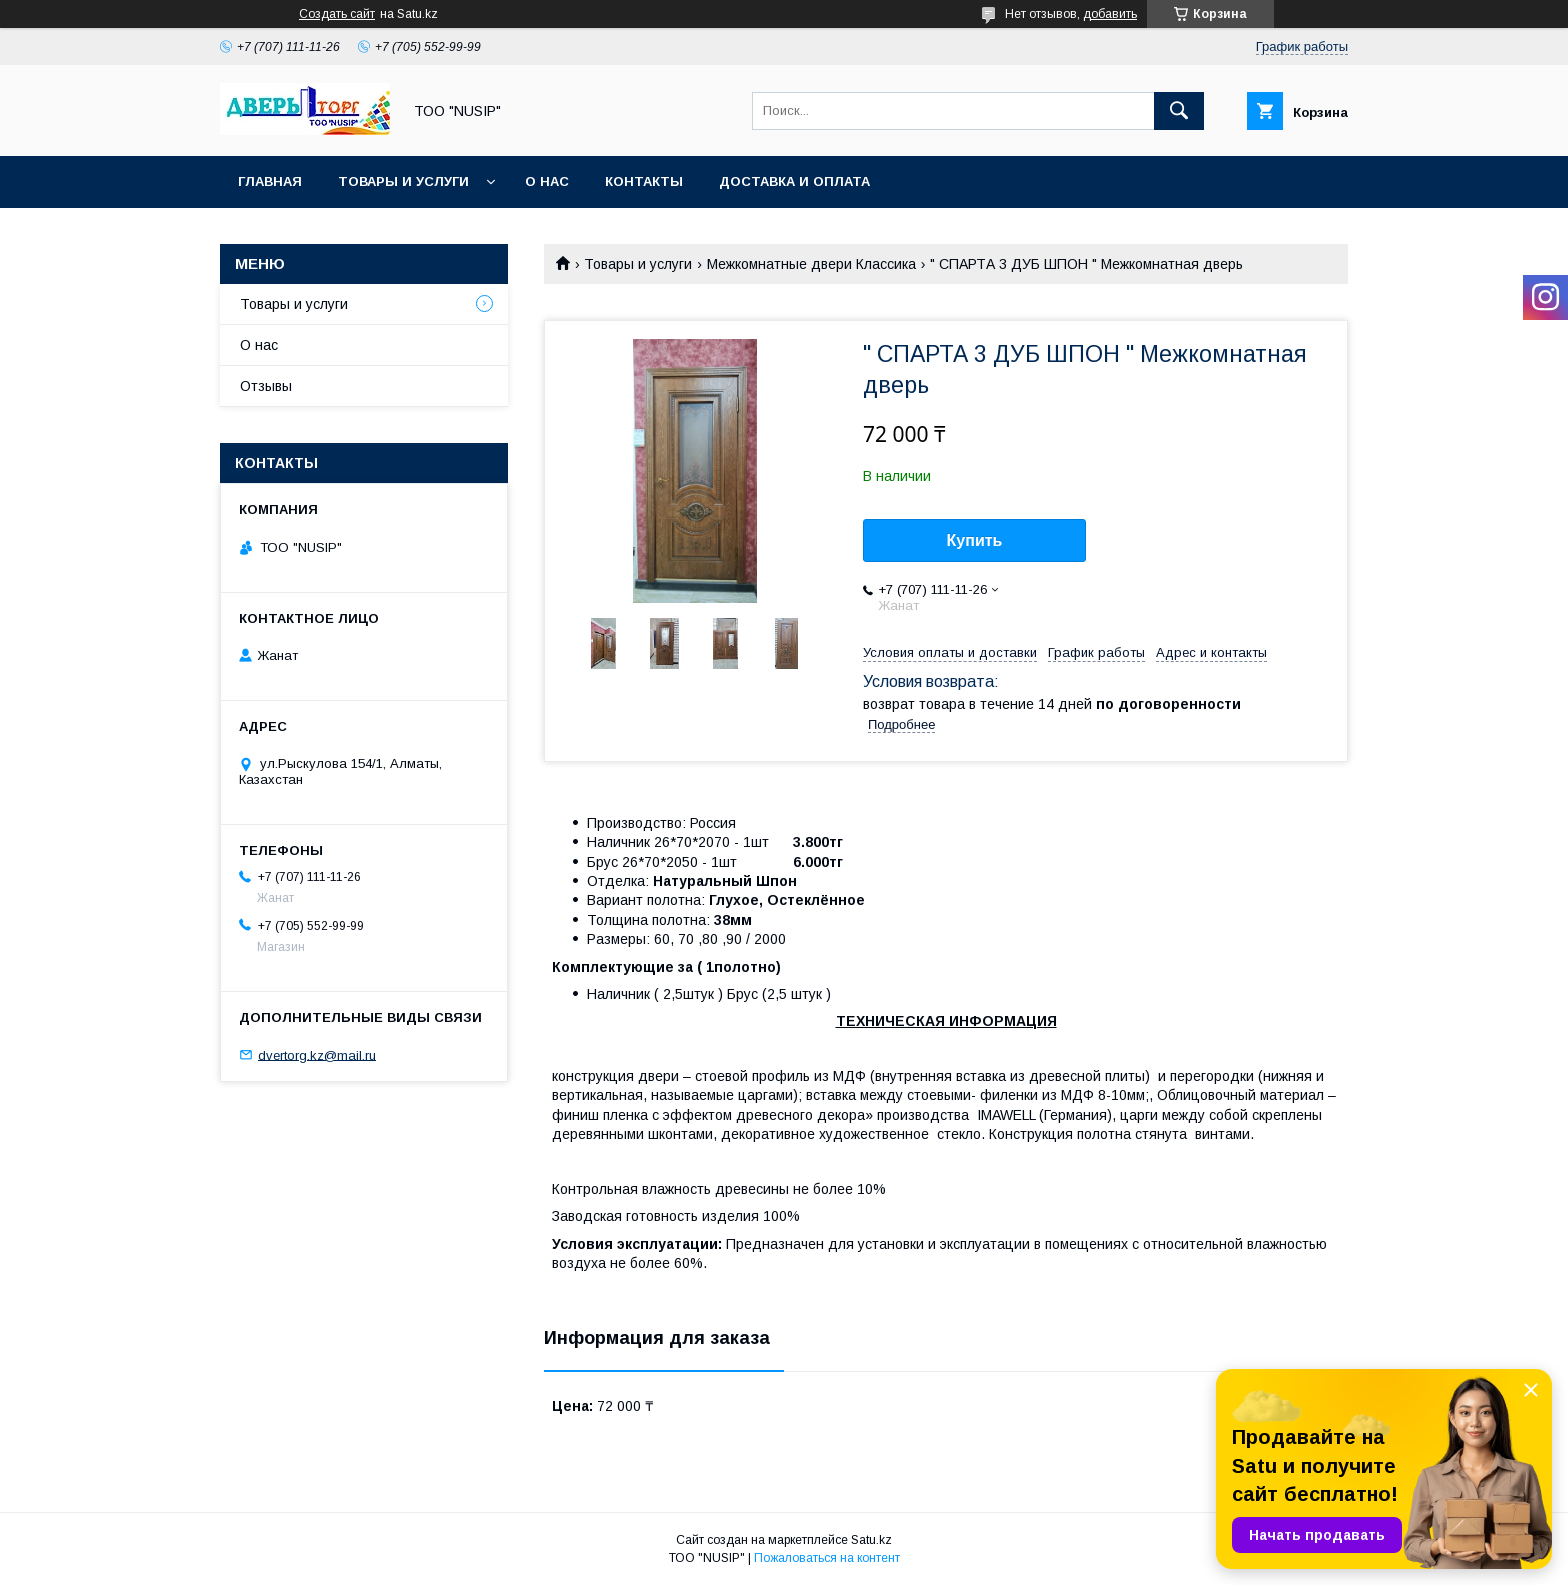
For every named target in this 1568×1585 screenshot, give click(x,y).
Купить (975, 540)
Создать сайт (337, 14)
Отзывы (266, 386)
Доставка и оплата (794, 181)
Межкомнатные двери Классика (811, 264)
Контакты (644, 181)
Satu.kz (871, 1540)
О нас (547, 181)
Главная (270, 181)
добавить (1110, 14)
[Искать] (1179, 111)
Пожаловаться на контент (827, 1558)
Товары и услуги (403, 181)
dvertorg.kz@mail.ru (317, 1054)
